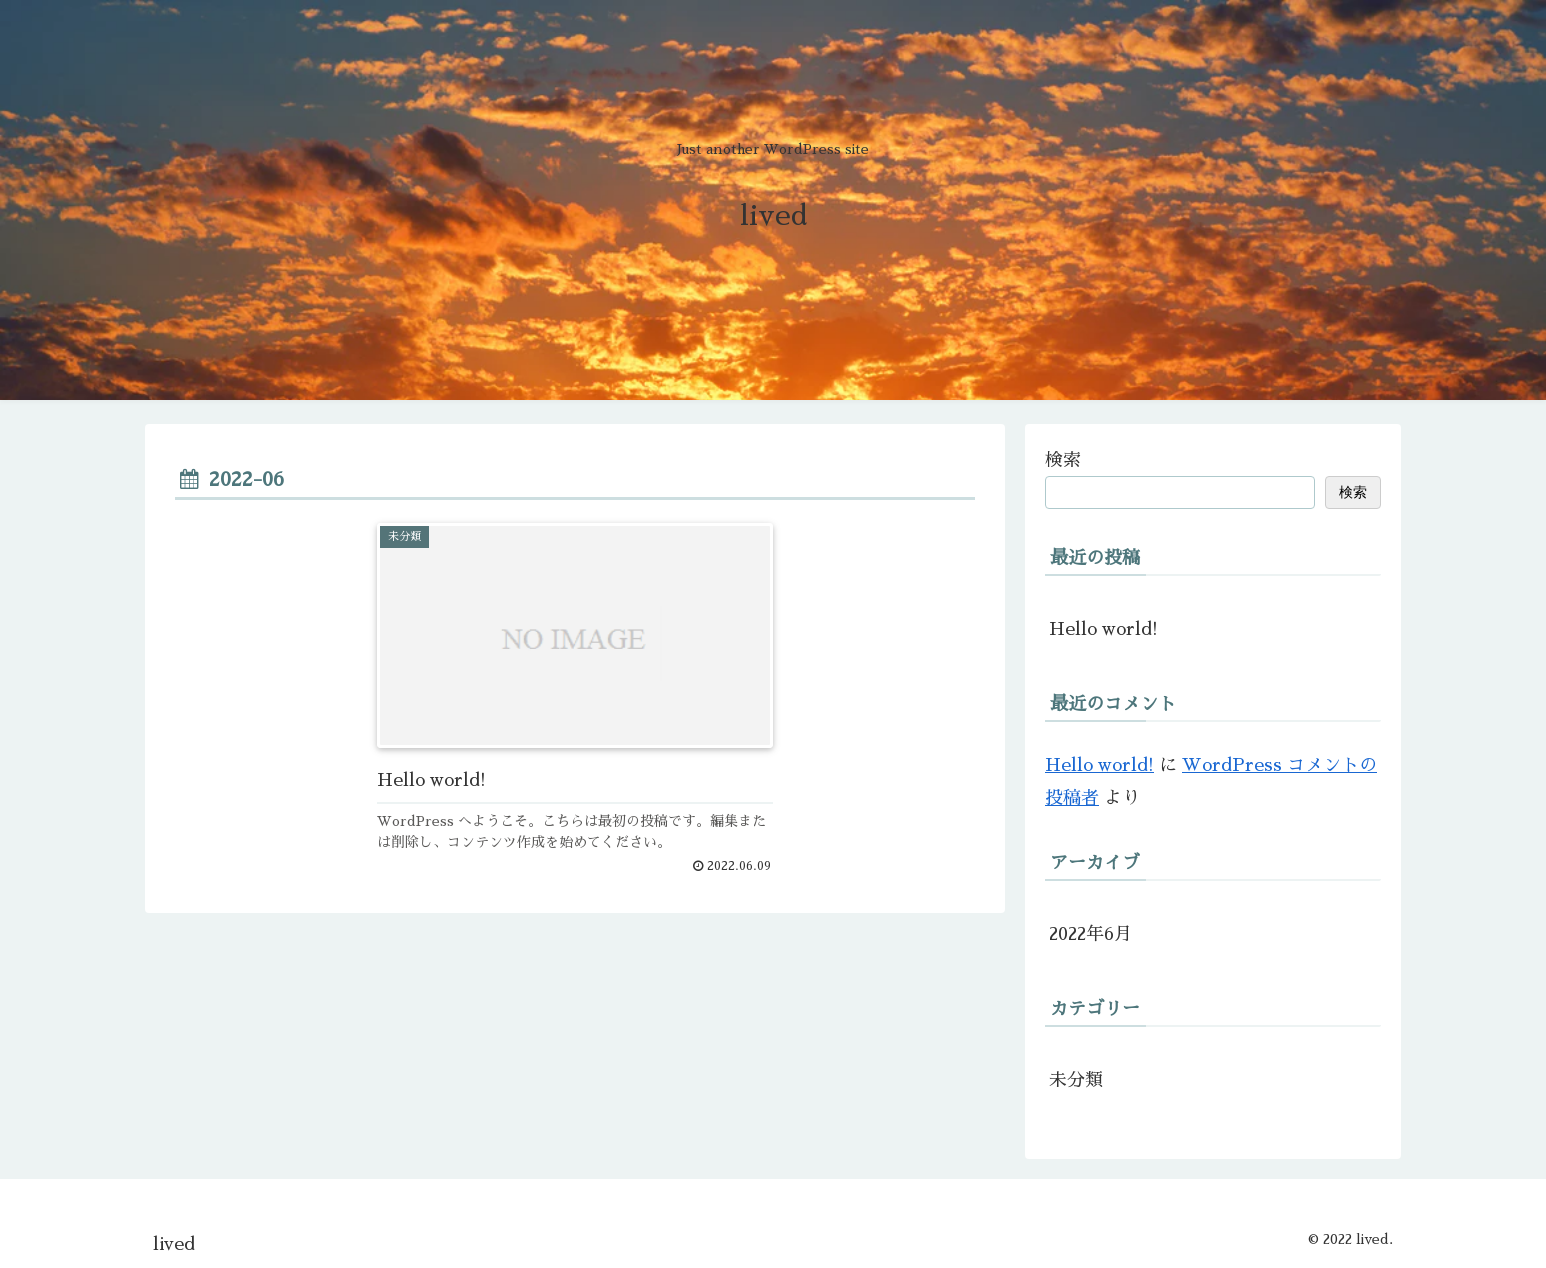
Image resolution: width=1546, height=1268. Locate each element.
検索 (1063, 460)
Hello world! (1103, 629)
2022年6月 (1090, 934)
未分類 (1076, 1080)
